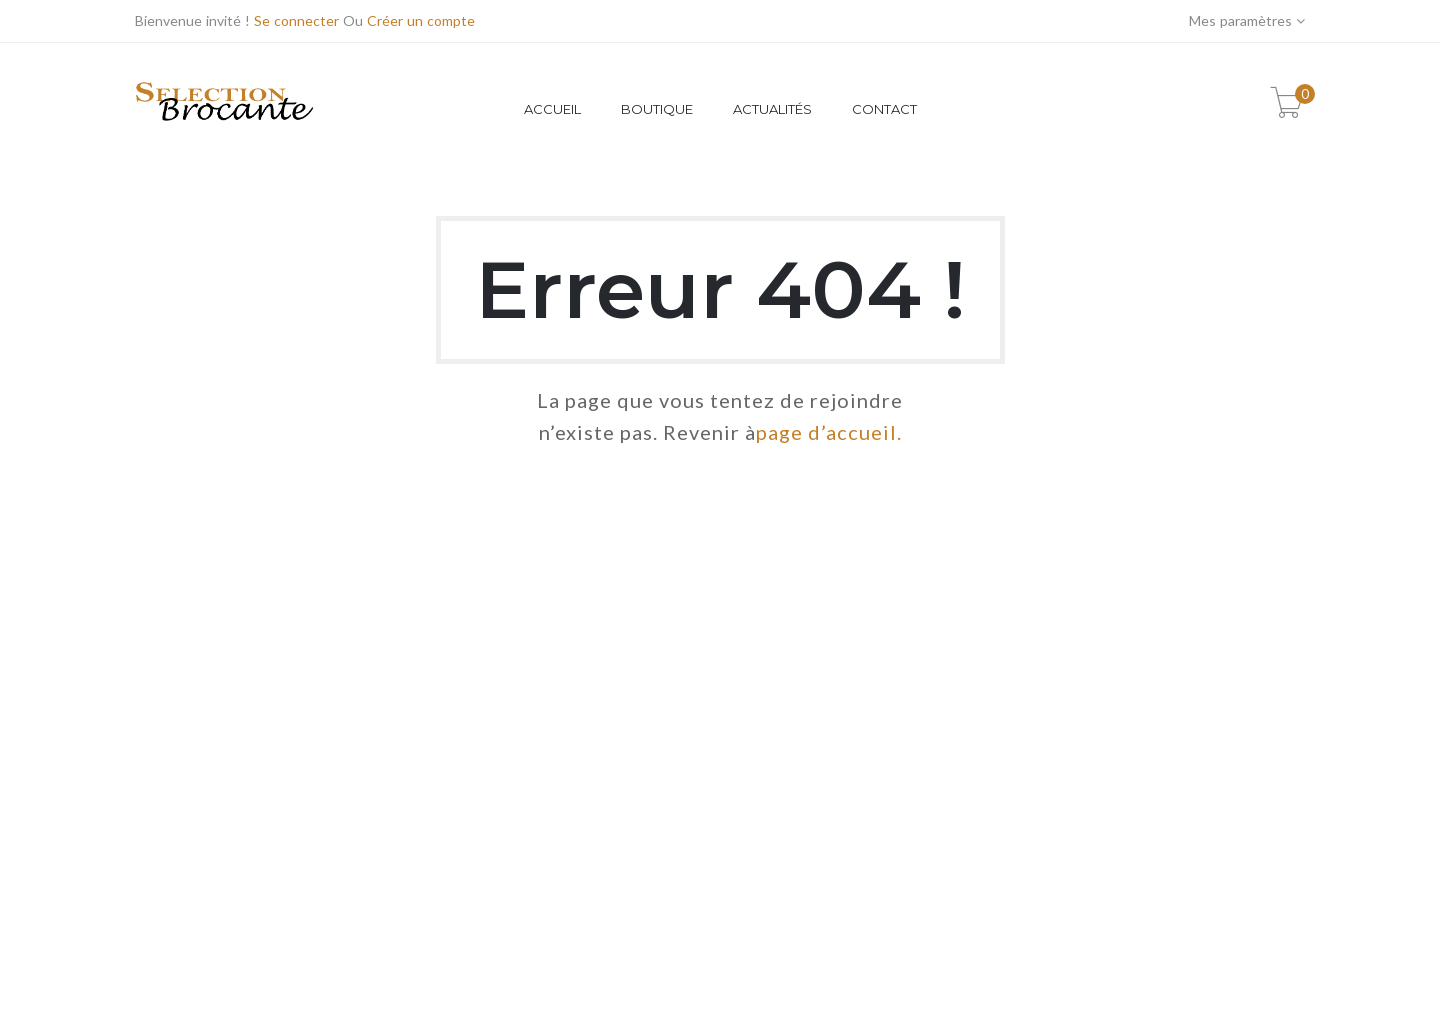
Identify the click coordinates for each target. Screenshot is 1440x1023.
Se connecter (296, 20)
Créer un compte (421, 20)
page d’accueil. (829, 432)
